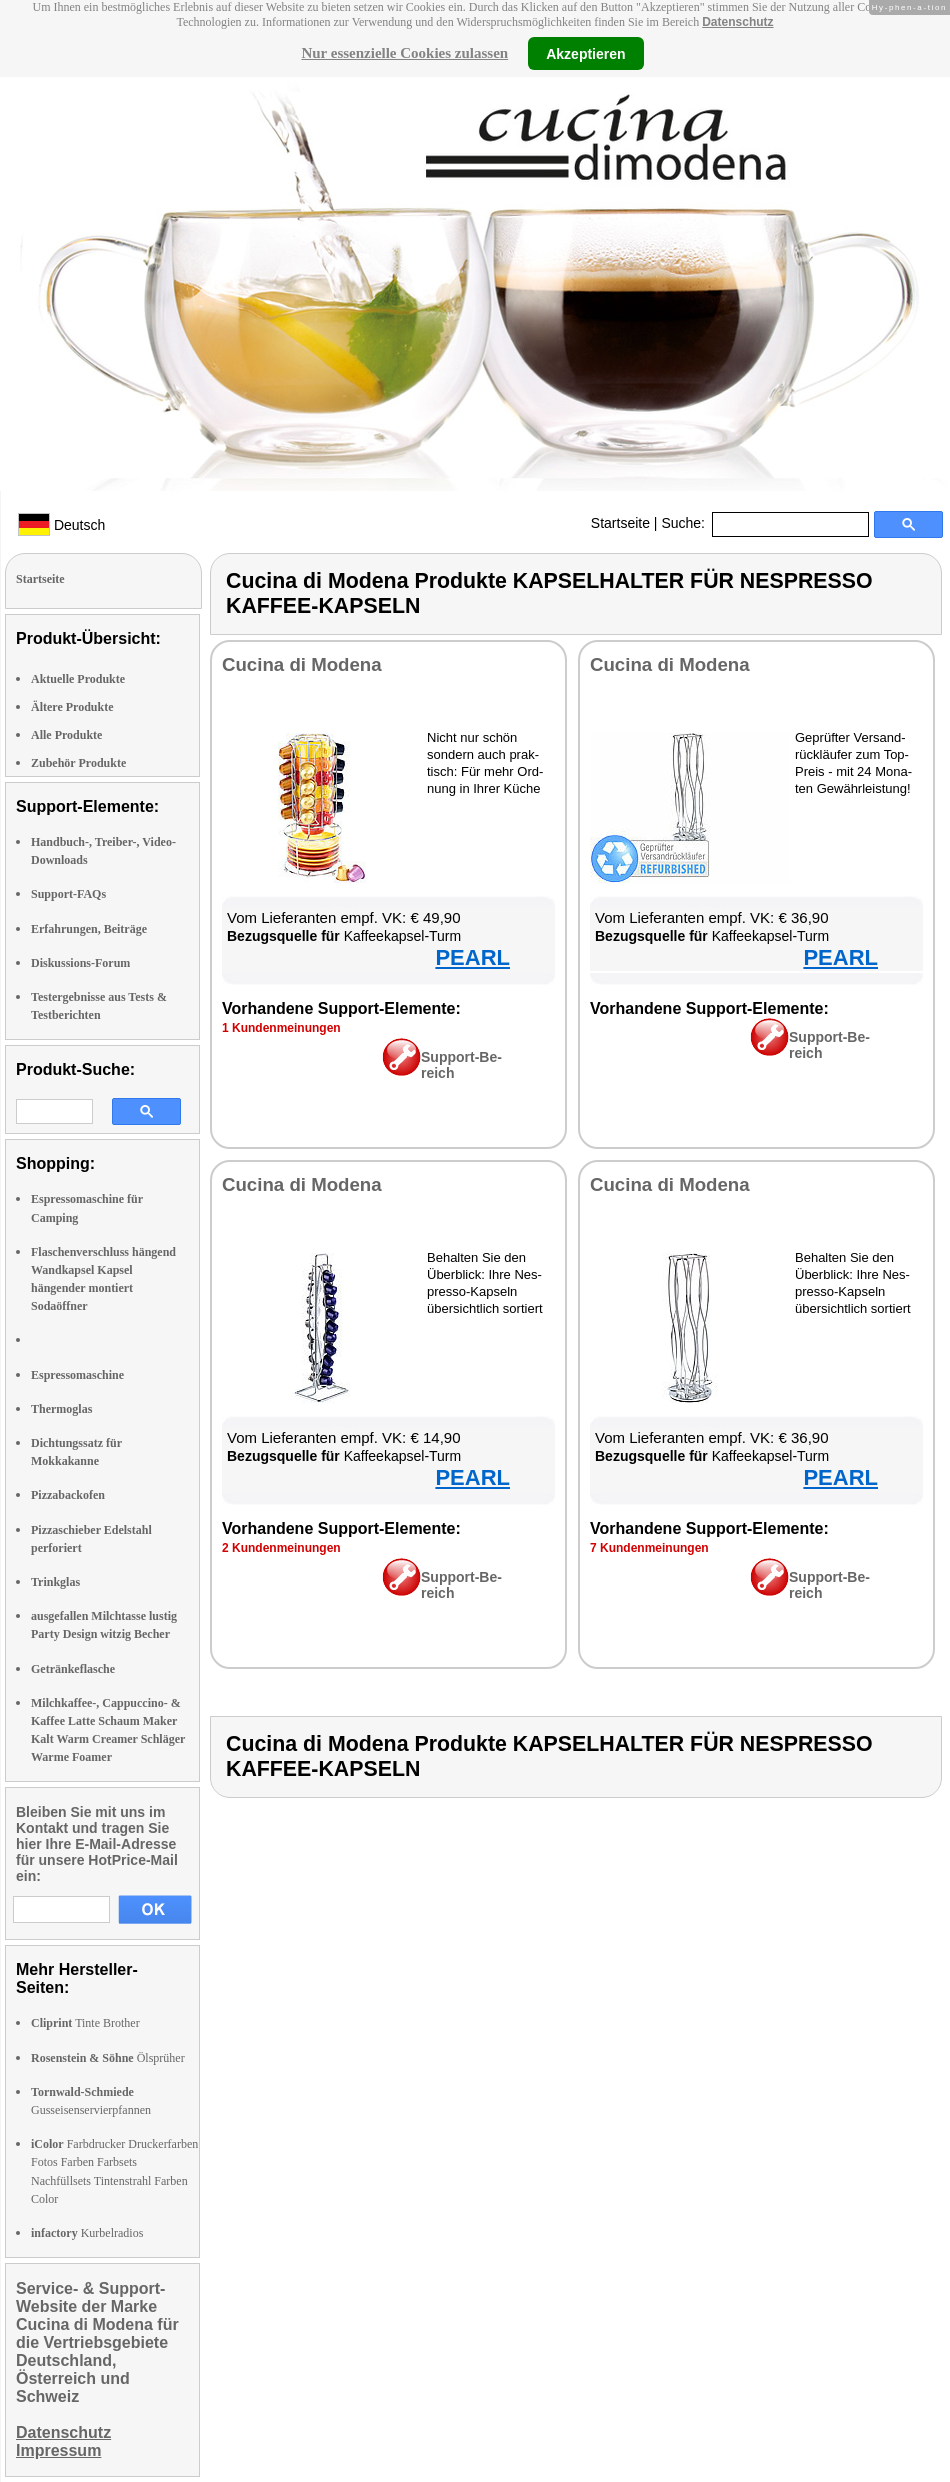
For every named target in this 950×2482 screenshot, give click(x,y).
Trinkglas (55, 1582)
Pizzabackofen (68, 1495)
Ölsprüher (108, 2058)
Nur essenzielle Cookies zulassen (404, 53)
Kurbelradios (87, 2233)
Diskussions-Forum (80, 963)
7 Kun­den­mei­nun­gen (649, 1548)
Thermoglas (61, 1409)
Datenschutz (737, 22)
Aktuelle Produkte (78, 679)
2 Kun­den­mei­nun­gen (281, 1548)
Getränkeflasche (73, 1669)
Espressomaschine (77, 1375)
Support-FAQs (68, 894)
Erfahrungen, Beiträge (89, 929)
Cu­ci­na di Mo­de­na (302, 664)
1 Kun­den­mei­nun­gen (281, 1028)
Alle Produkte (66, 735)
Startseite (620, 523)
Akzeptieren (585, 53)
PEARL (472, 957)
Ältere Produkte (72, 707)
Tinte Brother (85, 2023)
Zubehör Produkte (78, 763)
